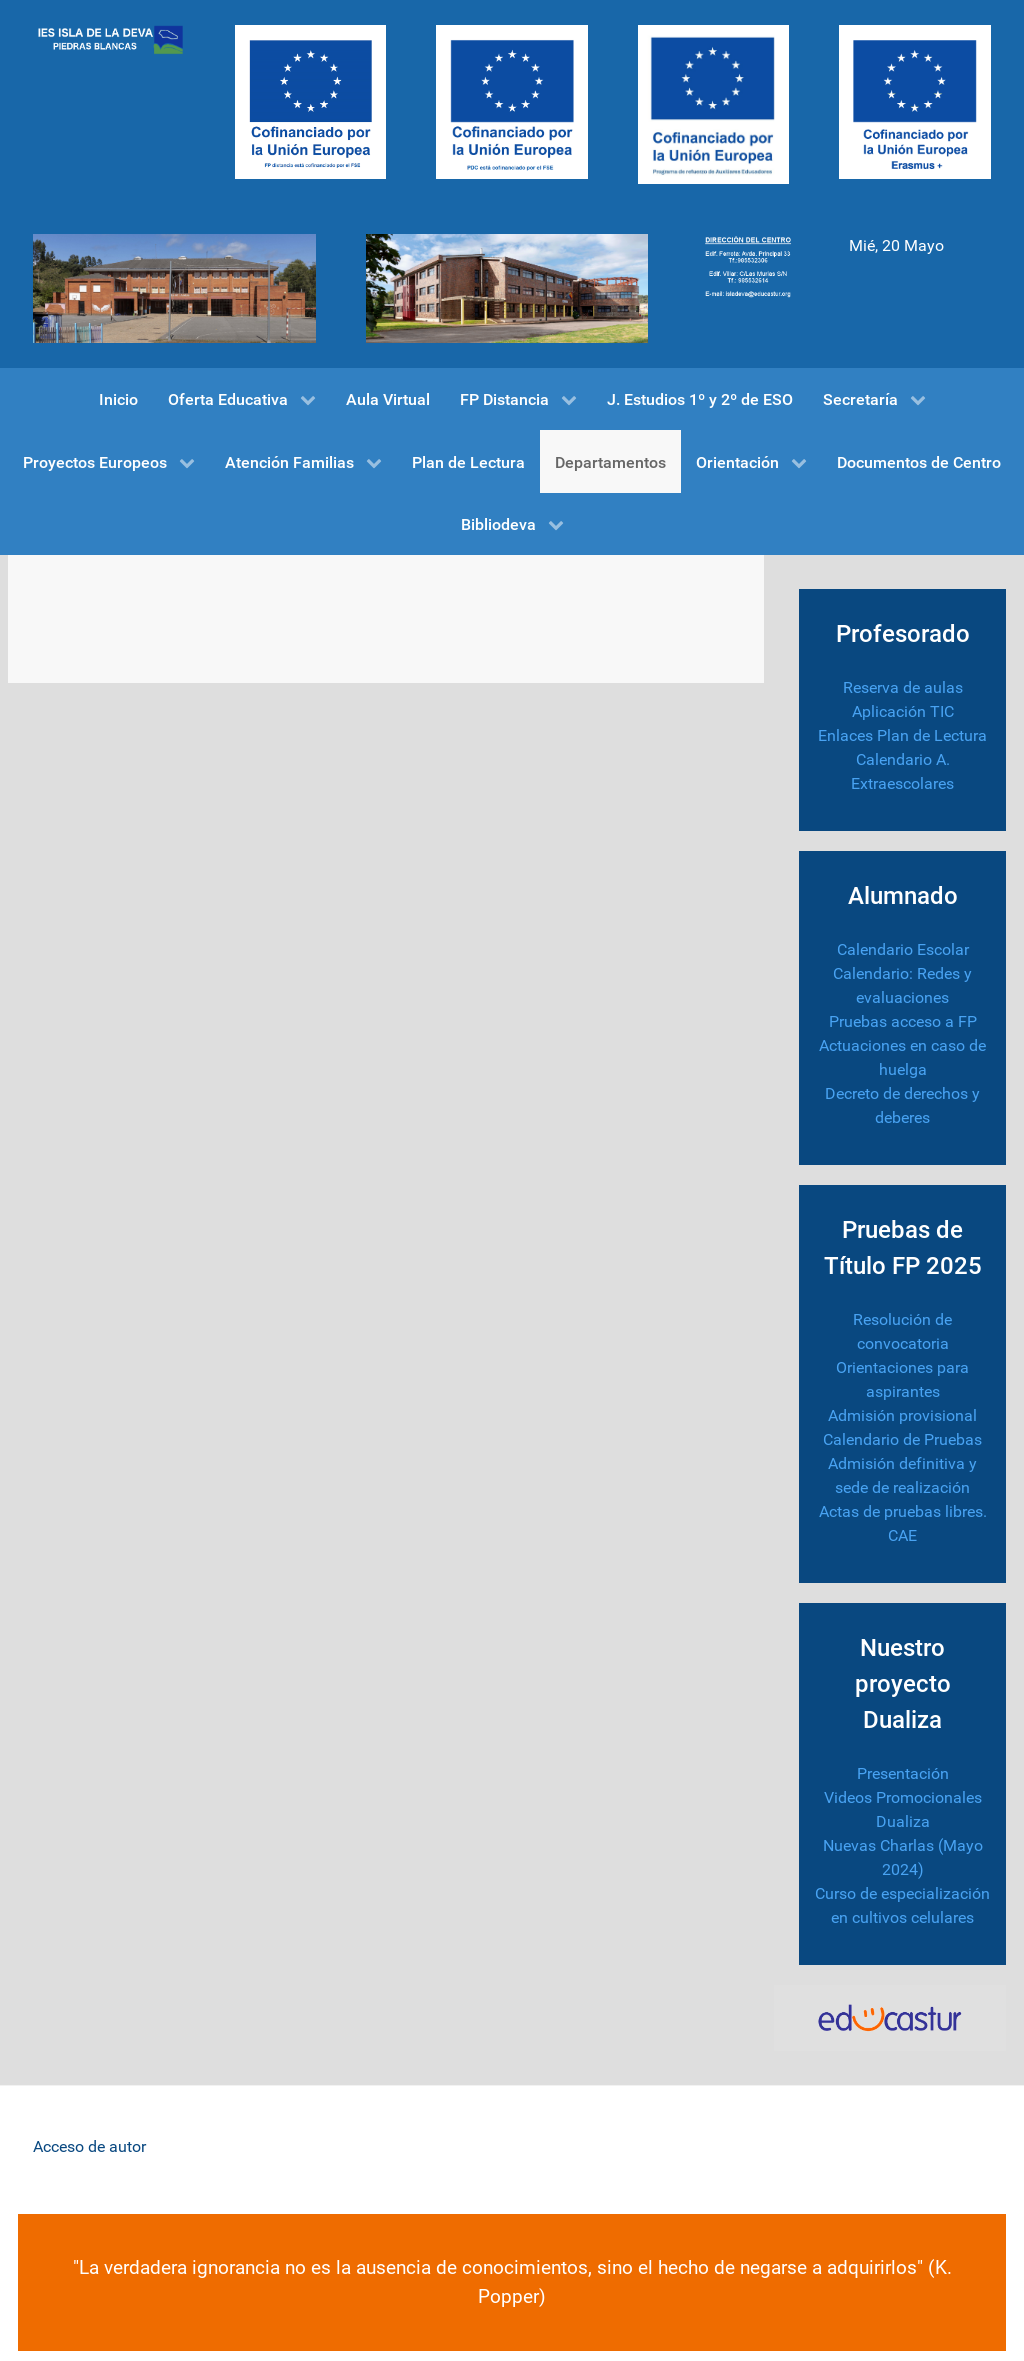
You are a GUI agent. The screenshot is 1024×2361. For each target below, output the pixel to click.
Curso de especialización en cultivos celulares (902, 1905)
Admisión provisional (902, 1415)
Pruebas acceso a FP (903, 1021)
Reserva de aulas (903, 687)
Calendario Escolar (903, 949)
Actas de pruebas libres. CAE (903, 1523)
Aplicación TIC (903, 711)
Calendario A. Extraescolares (902, 771)
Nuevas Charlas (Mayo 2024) (903, 1857)
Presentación (903, 1773)
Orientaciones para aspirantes (902, 1379)
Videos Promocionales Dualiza (903, 1809)
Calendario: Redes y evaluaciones (902, 985)
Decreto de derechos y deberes (902, 1105)
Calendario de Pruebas (902, 1439)
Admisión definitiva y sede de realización (902, 1475)
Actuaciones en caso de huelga (902, 1057)
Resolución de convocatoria (902, 1331)
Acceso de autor (89, 2146)
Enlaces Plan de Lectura (902, 735)
